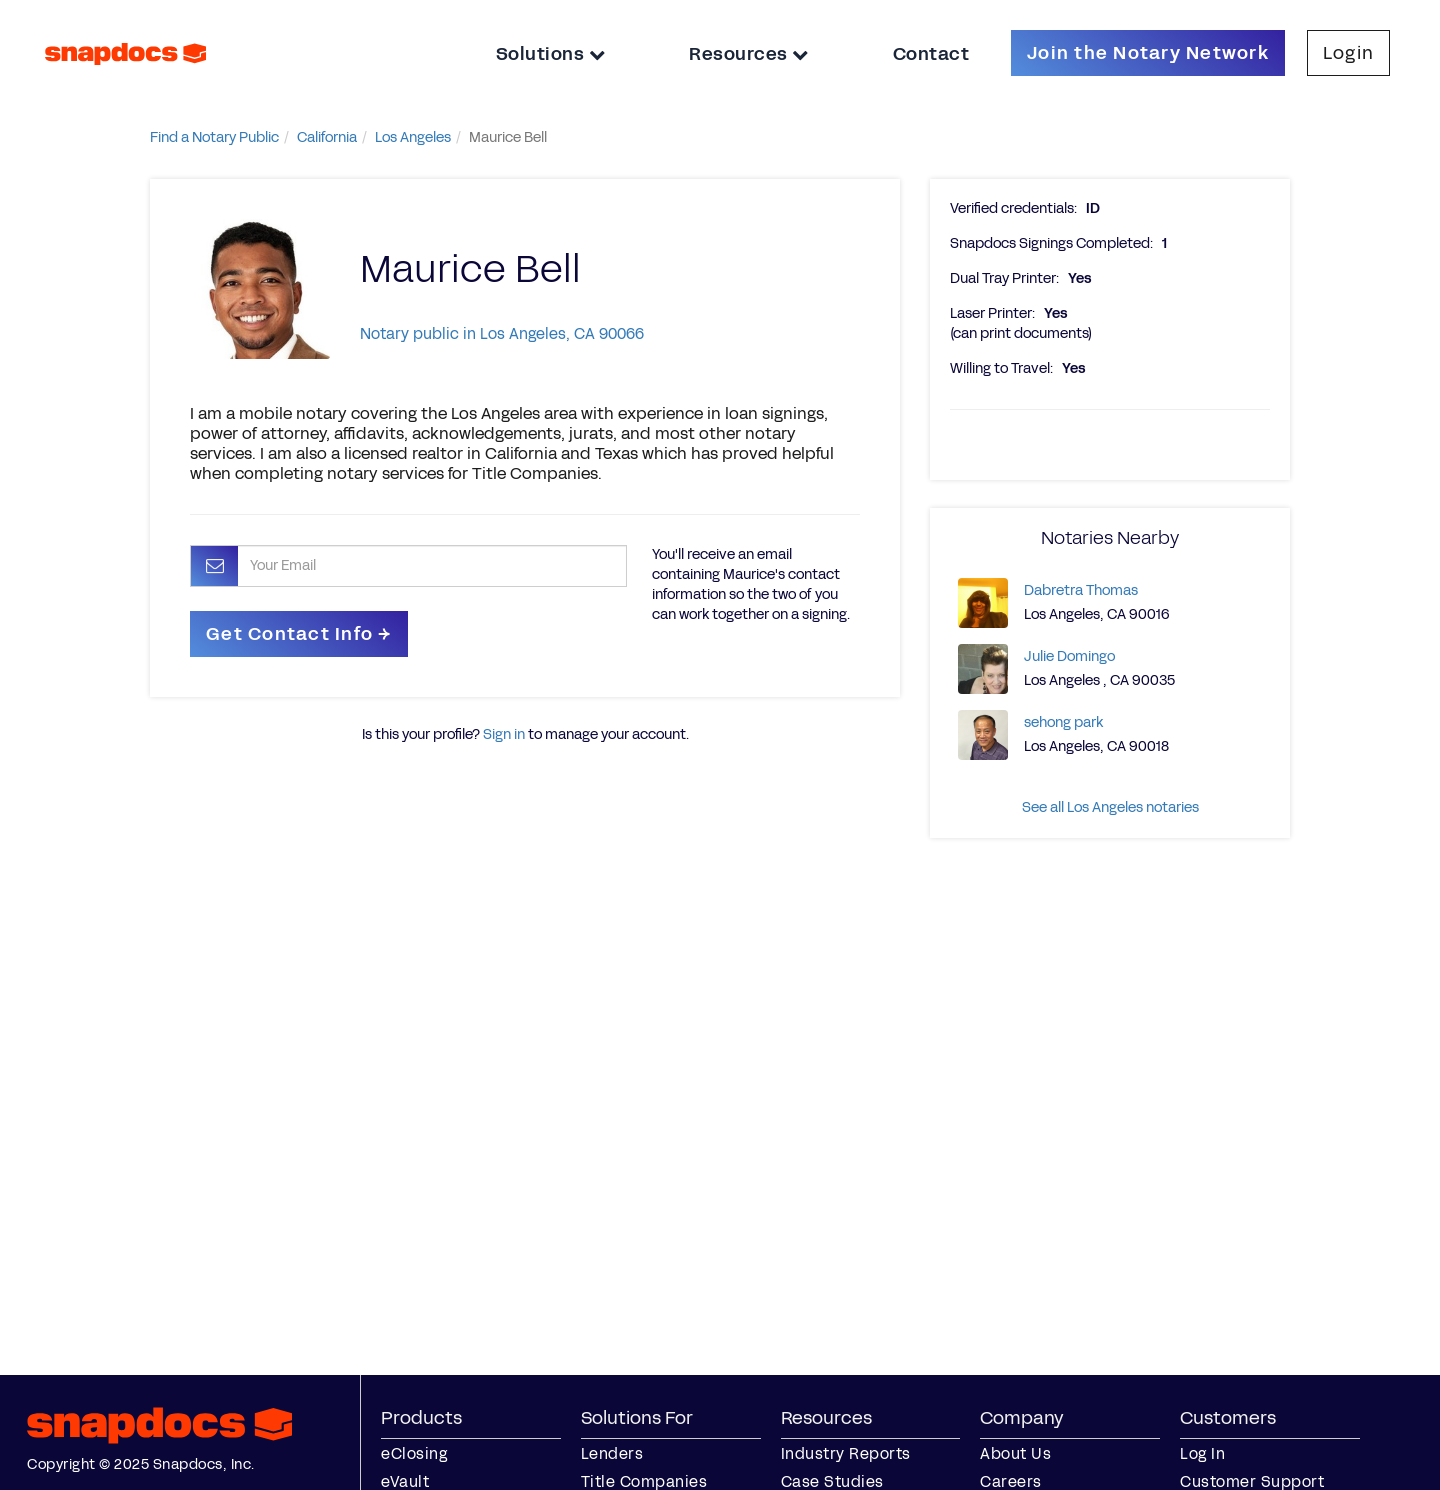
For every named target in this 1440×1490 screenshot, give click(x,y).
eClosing (414, 1453)
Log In (1202, 1453)
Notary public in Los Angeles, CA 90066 (502, 333)
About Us (1015, 1453)
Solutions (551, 54)
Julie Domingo (1069, 656)
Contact (931, 54)
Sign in (504, 734)
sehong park (1063, 722)
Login (1348, 53)
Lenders (612, 1453)
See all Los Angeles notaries (1110, 807)
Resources (749, 54)
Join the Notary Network (1148, 53)
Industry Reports (846, 1453)
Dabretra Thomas (1081, 590)
